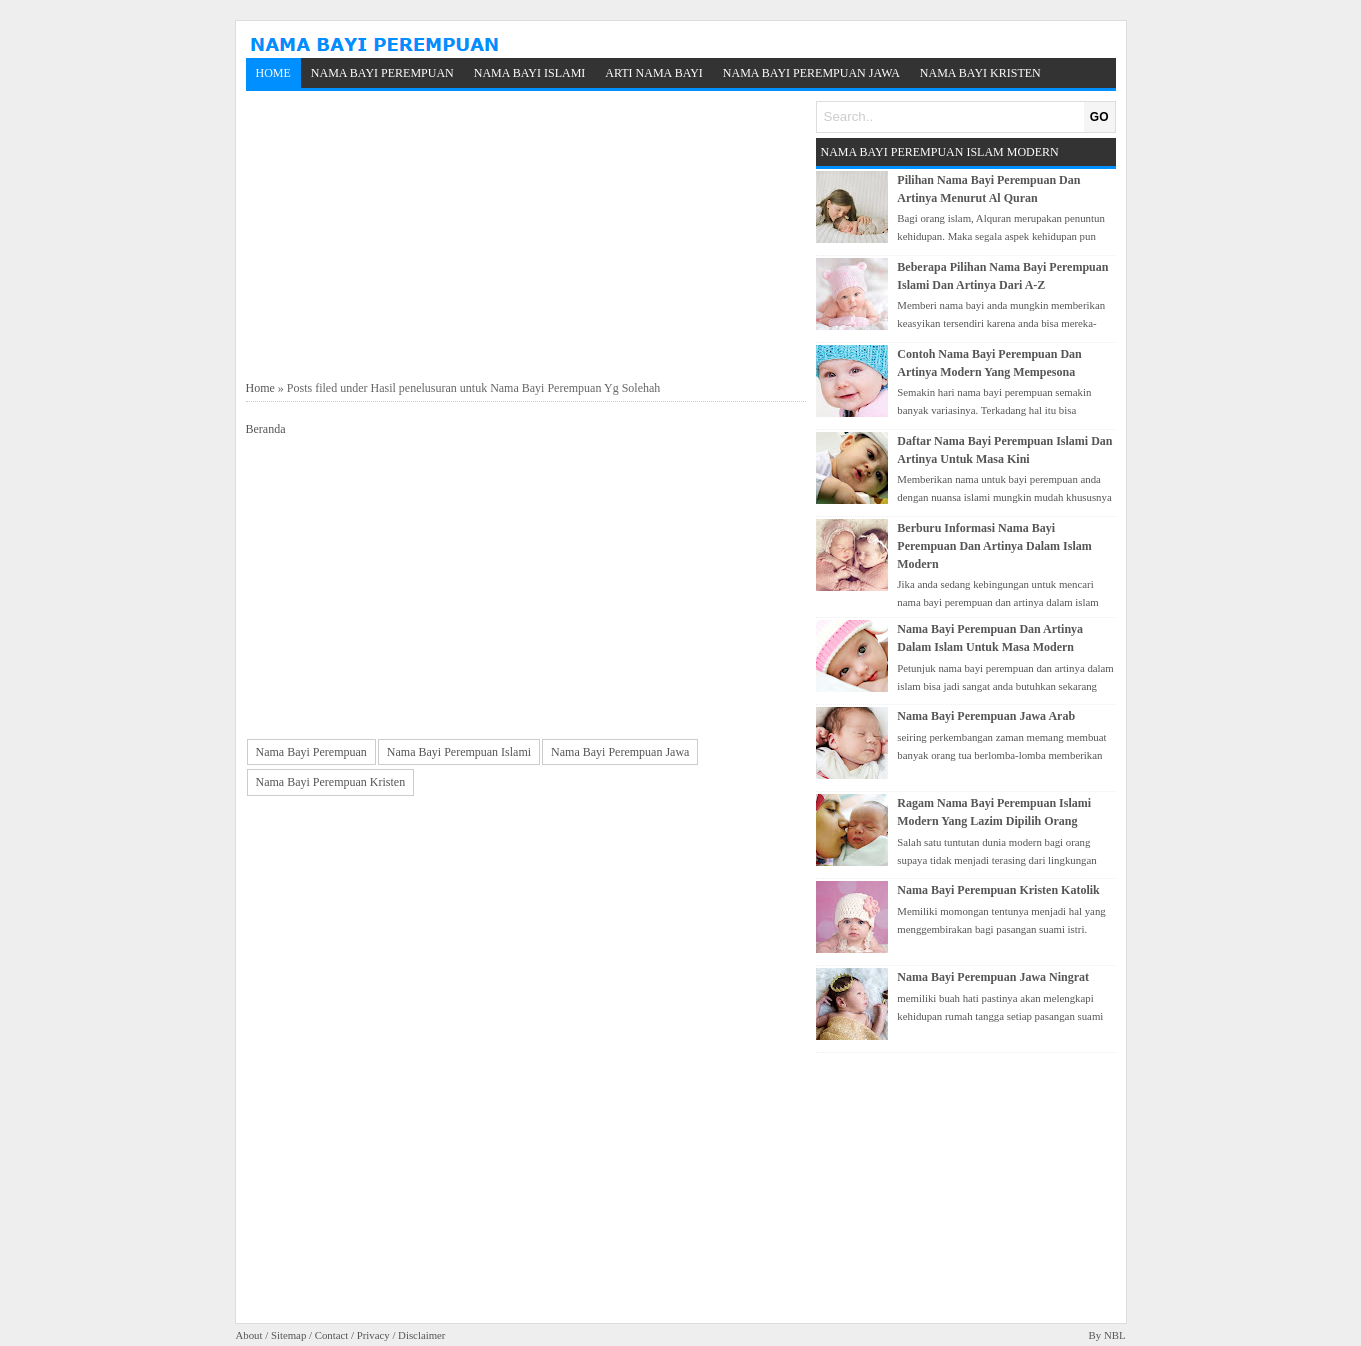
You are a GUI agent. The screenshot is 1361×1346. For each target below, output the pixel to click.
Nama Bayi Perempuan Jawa (811, 73)
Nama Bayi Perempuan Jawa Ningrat (993, 977)
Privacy (373, 1335)
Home (273, 73)
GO (1099, 117)
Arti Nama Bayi (654, 73)
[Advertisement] (526, 236)
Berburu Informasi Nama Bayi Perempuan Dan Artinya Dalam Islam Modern (994, 546)
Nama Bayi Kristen (980, 73)
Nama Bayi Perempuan (382, 73)
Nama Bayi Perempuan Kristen (331, 782)
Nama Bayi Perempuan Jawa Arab (986, 716)
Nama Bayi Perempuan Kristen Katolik (998, 890)
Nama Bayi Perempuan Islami (459, 752)
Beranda (266, 429)
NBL (1115, 1335)
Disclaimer (421, 1335)
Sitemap (288, 1335)
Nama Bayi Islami (530, 73)
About (249, 1335)
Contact (332, 1335)
